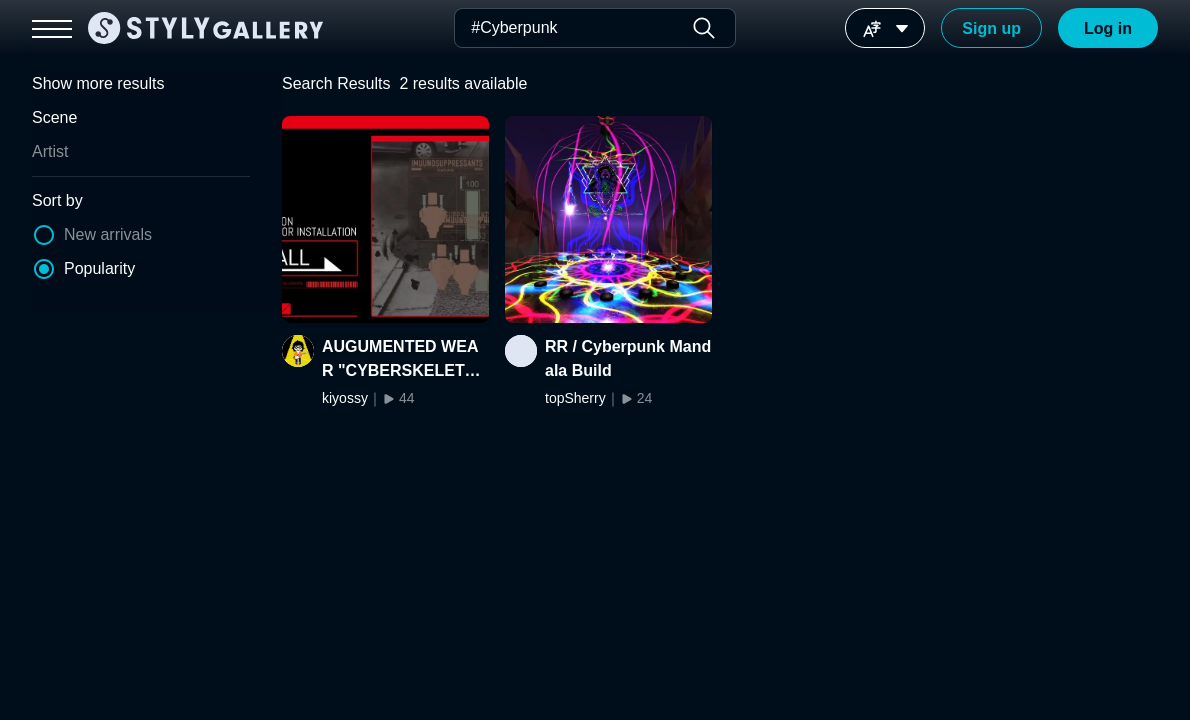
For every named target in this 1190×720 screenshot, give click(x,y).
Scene (54, 117)
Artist (50, 151)
